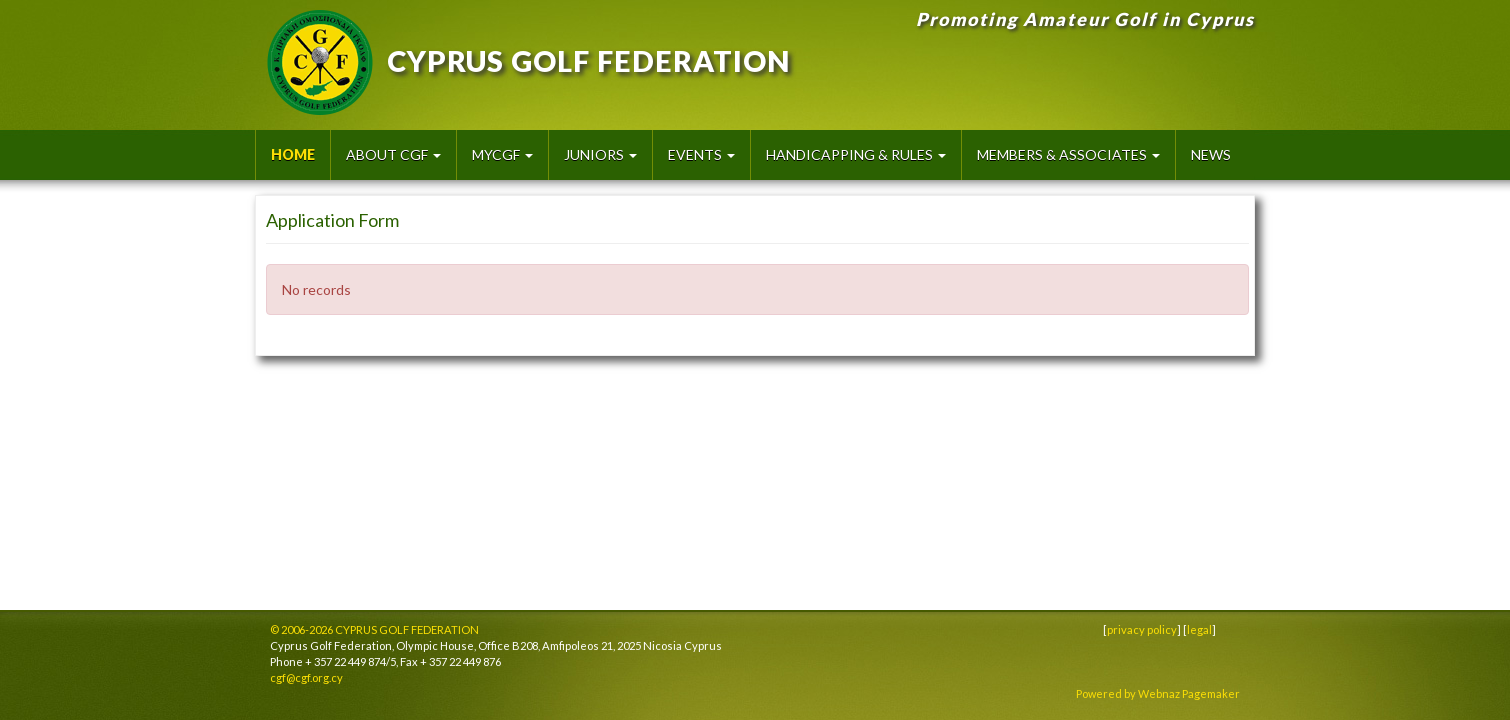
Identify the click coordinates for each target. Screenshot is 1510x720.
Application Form (332, 220)
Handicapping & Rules (856, 154)
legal (1199, 629)
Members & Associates (1068, 154)
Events (701, 154)
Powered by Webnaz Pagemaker (1158, 693)
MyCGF (502, 154)
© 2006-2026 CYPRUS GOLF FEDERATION (374, 629)
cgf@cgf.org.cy (306, 677)
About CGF (393, 154)
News (1211, 154)
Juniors (600, 154)
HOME (293, 154)
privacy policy (1142, 629)
